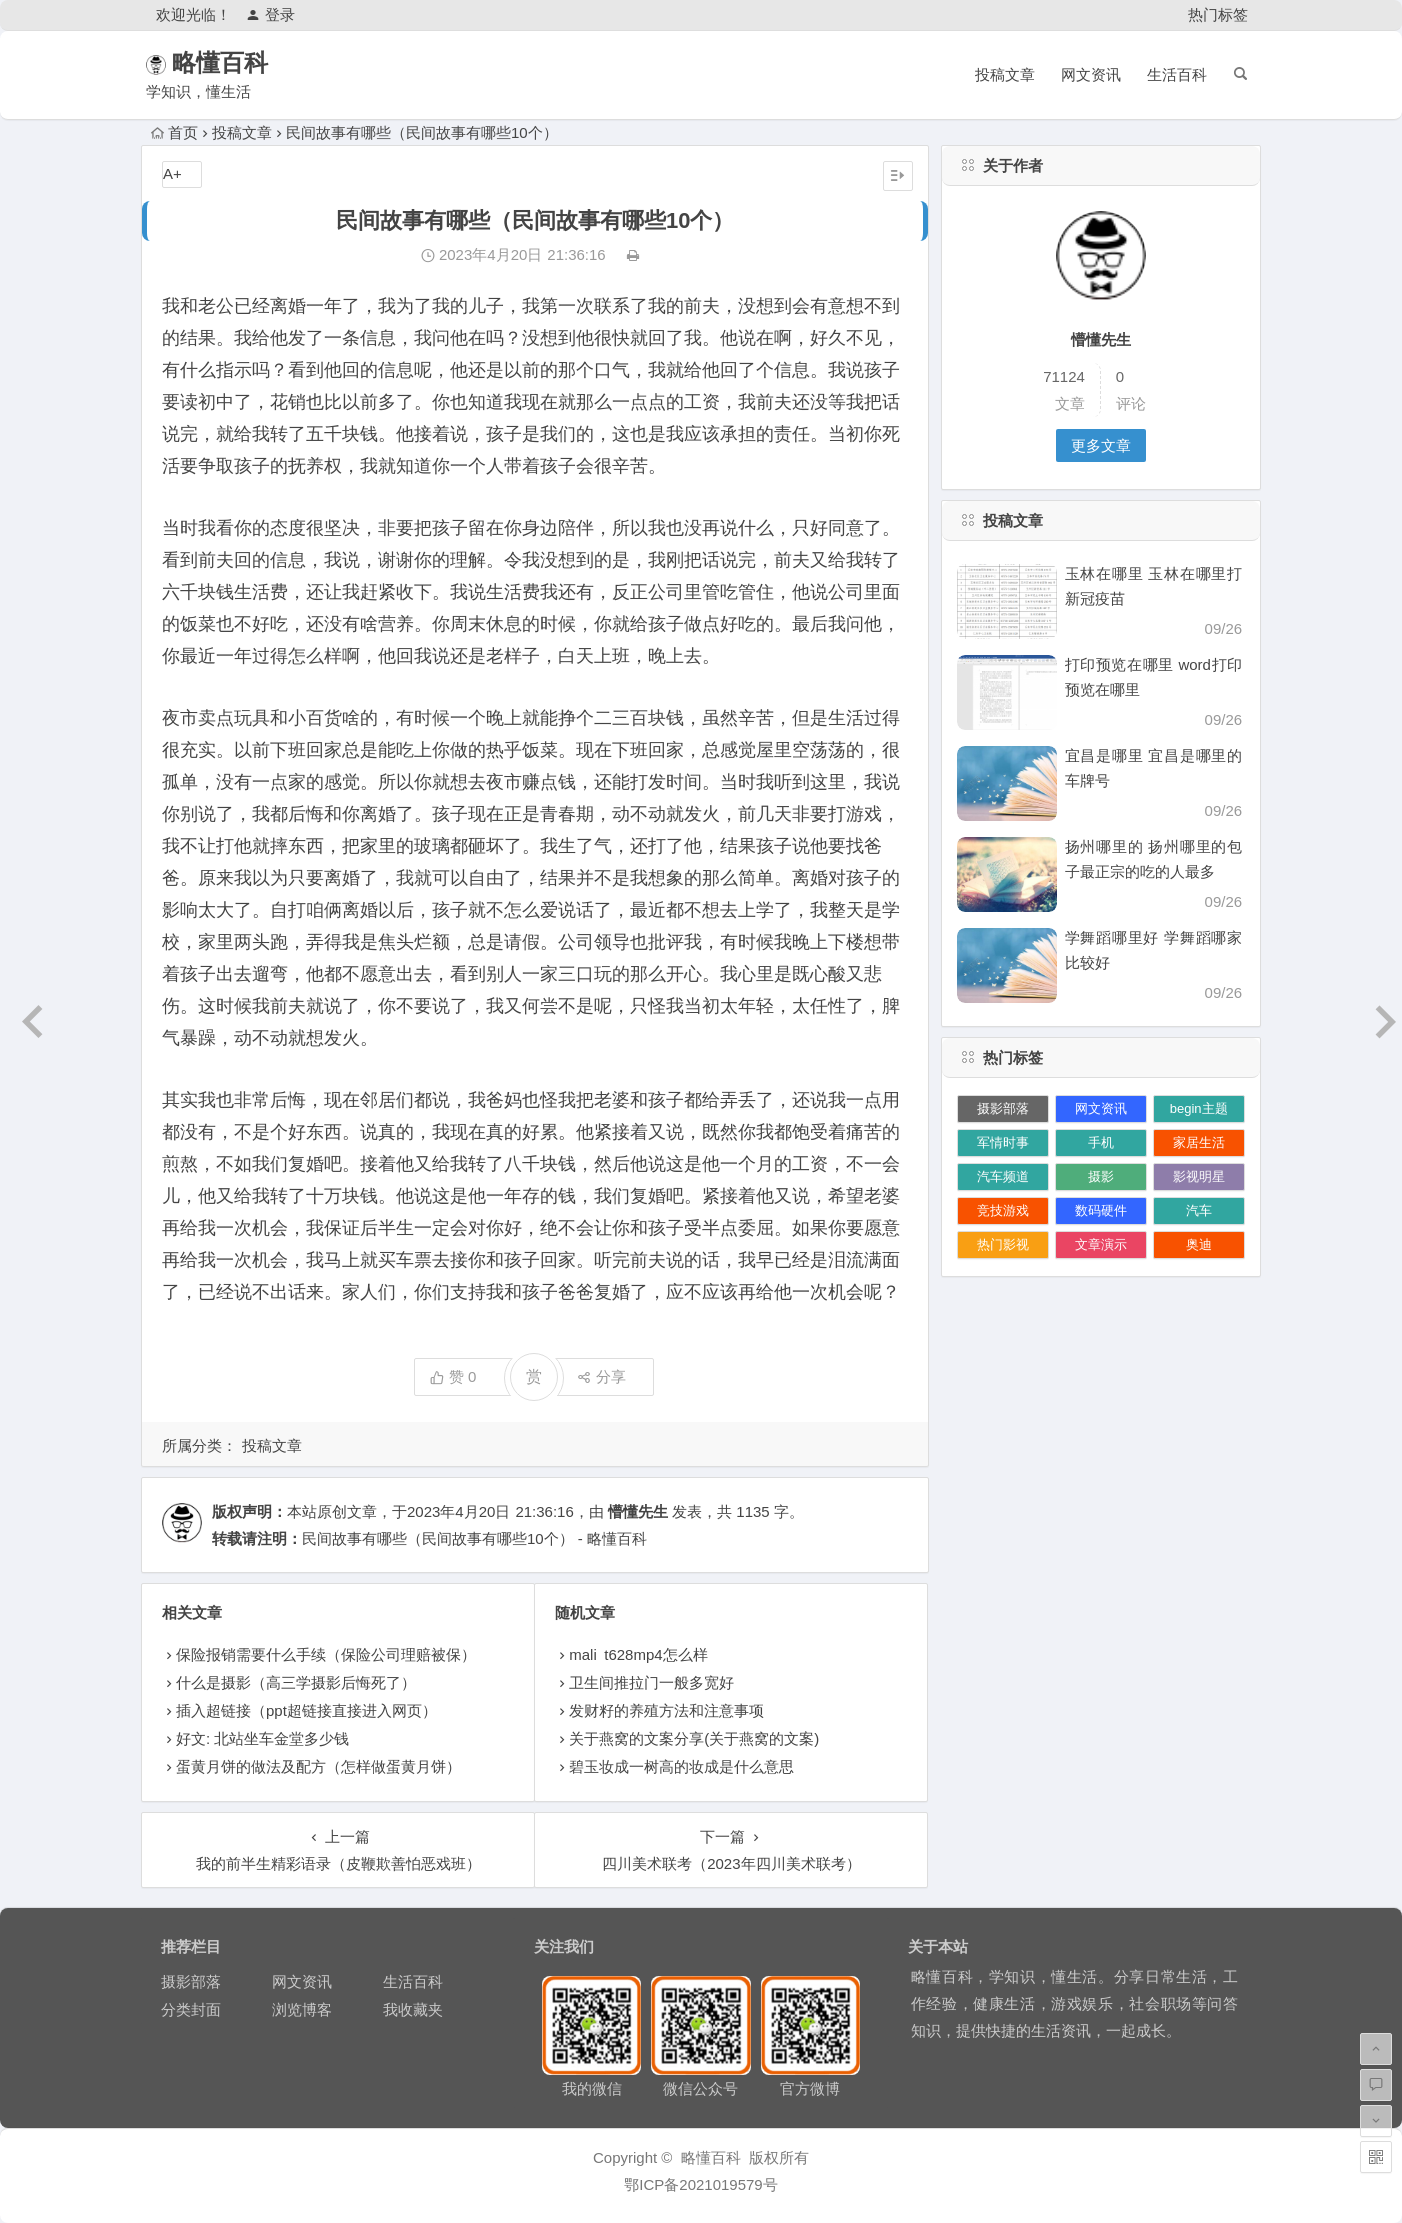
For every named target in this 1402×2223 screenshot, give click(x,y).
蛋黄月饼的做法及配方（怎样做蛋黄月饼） (318, 1766)
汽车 (1199, 1210)
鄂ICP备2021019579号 (700, 2184)
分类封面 (191, 2009)
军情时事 (1003, 1142)
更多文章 (1101, 445)
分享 (601, 1376)
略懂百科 (249, 62)
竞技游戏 (1003, 1210)
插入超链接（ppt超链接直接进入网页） (306, 1710)
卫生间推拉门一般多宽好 (651, 1682)
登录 (270, 14)
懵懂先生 (638, 1511)
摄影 (1101, 1176)
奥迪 (1199, 1244)
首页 (174, 132)
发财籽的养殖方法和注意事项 (666, 1710)
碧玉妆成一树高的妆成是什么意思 (681, 1766)
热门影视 (1003, 1244)
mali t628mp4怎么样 (638, 1654)
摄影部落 (1003, 1108)
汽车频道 (1003, 1176)
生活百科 (1177, 74)
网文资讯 (1091, 74)
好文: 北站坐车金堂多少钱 (262, 1738)
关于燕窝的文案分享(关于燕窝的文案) (694, 1738)
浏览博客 (302, 2009)
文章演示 (1101, 1244)
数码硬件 (1101, 1210)
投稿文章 (1005, 74)
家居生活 (1199, 1142)
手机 (1101, 1142)
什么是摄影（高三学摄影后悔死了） (296, 1682)
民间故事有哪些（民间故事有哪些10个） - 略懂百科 (474, 1538)
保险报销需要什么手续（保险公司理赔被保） (326, 1654)
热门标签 (1218, 14)
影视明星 (1199, 1176)
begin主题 (1199, 1108)
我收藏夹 (413, 2009)
